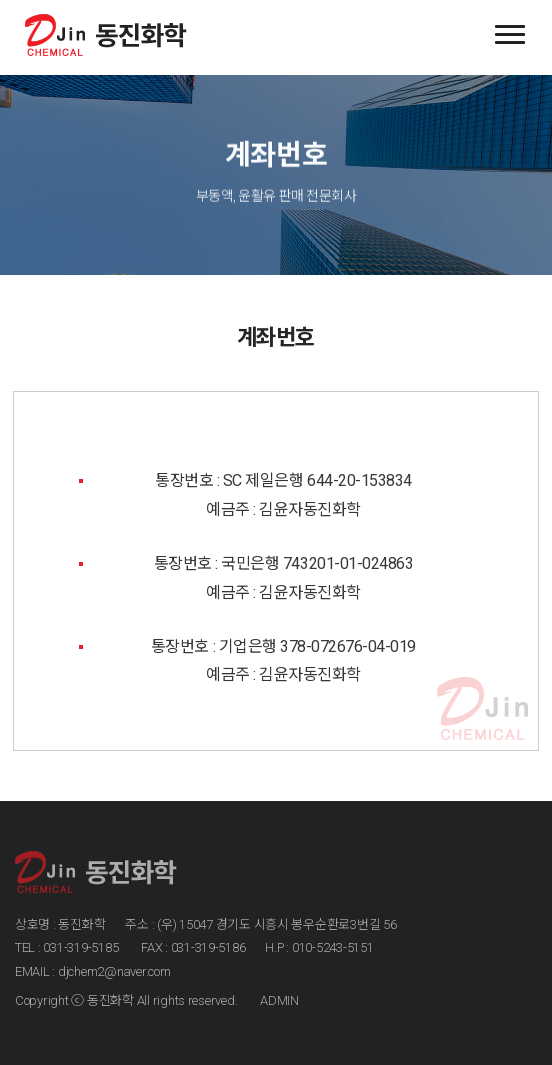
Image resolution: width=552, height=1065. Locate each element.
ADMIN (279, 1000)
